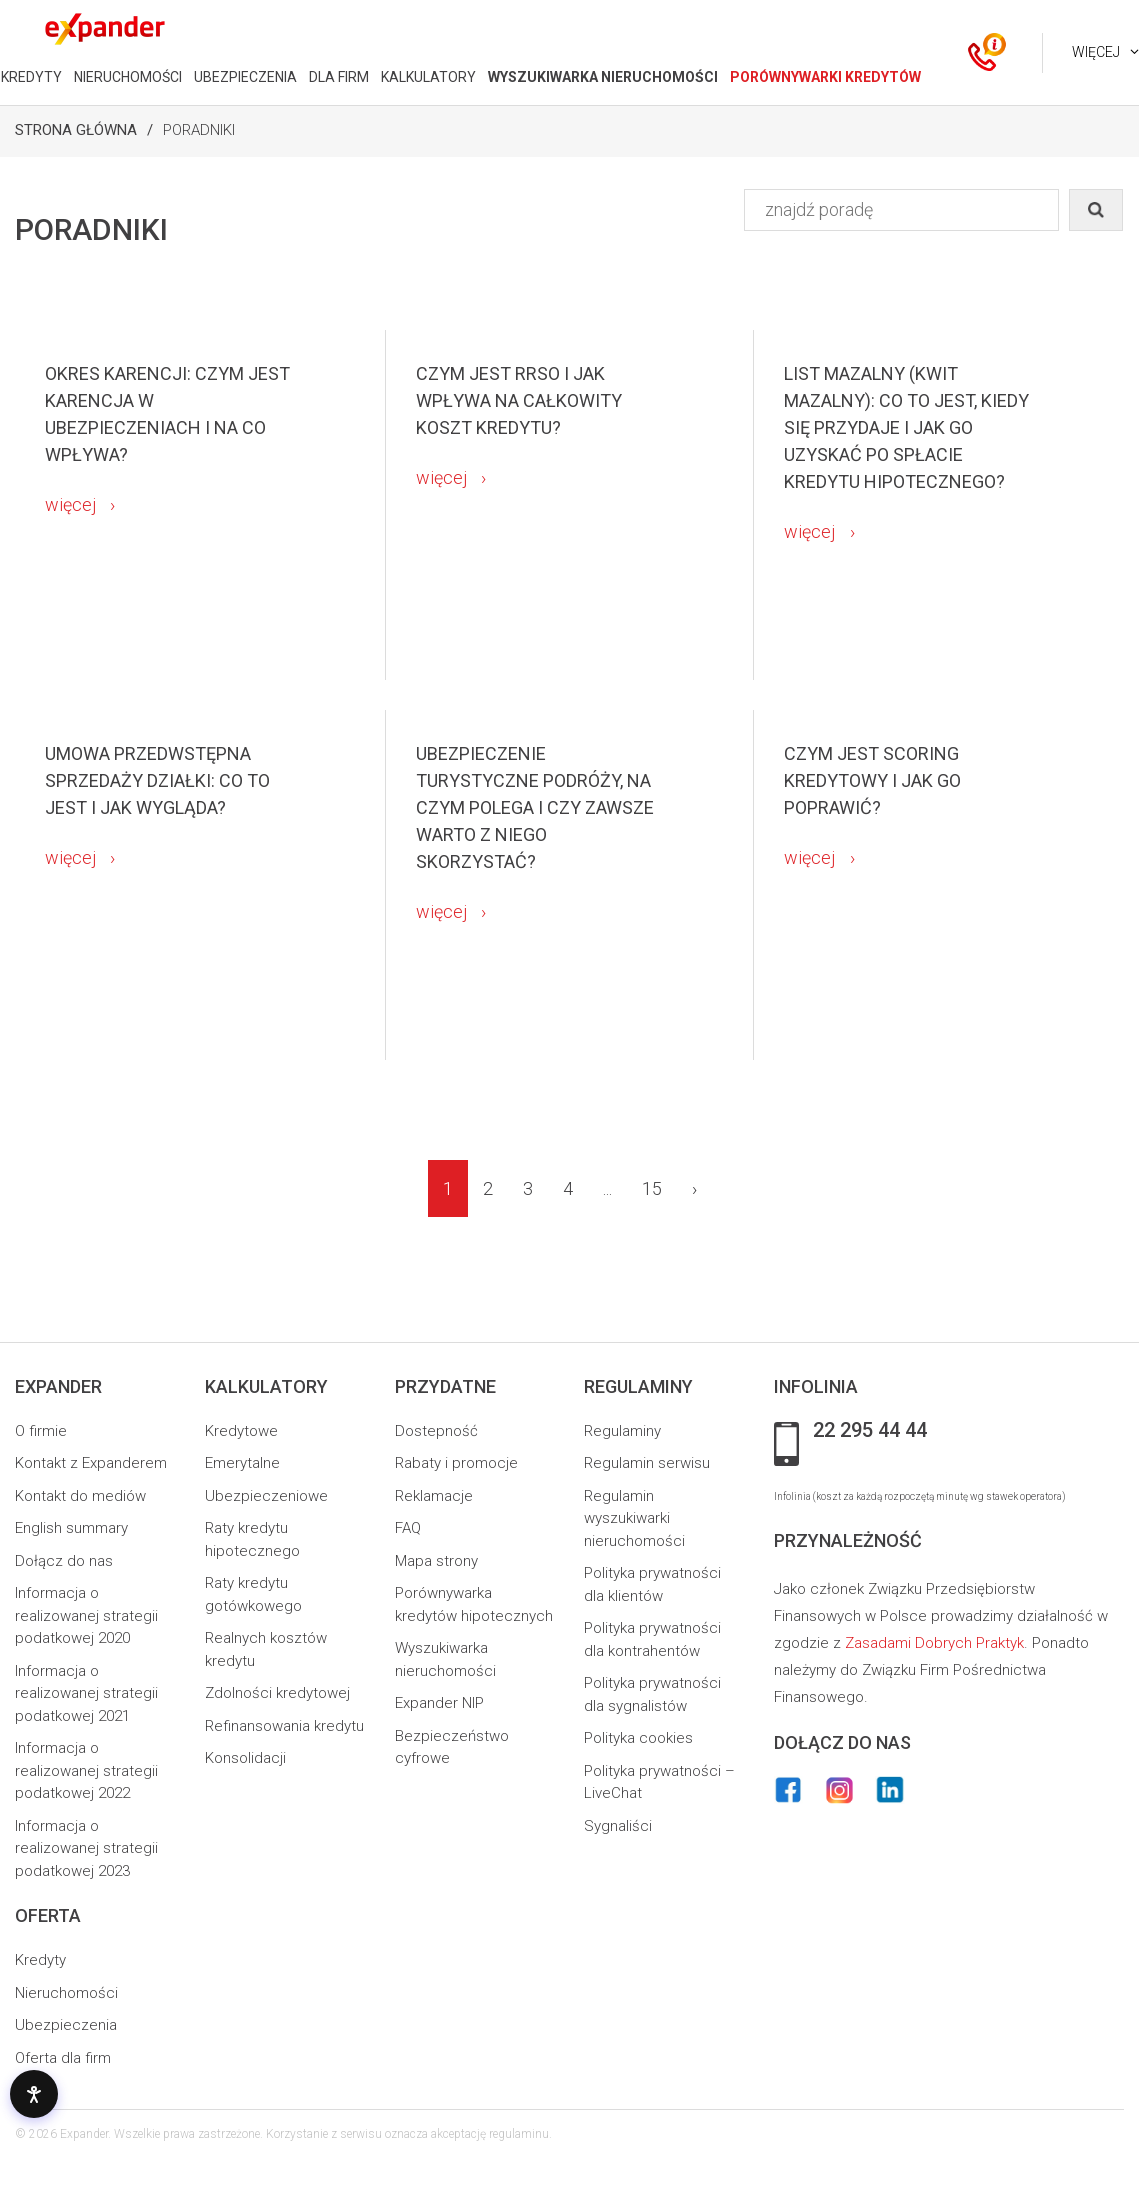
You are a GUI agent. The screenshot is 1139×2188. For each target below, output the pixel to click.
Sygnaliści (618, 1826)
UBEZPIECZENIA (245, 77)
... (607, 1188)
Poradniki (199, 130)
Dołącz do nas (64, 1561)
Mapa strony (436, 1561)
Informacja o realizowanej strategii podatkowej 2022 (86, 1770)
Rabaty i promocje (456, 1463)
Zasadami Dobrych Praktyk (934, 1643)
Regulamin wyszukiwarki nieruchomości (634, 1518)
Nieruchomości (66, 1993)
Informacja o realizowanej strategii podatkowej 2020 (86, 1615)
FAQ (408, 1528)
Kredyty (40, 1960)
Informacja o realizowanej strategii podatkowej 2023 (86, 1848)
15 (652, 1188)
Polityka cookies (638, 1738)
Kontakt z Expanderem (91, 1463)
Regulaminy (622, 1431)
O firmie (41, 1431)
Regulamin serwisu (647, 1463)
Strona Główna (76, 130)
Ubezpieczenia (66, 2025)
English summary (71, 1528)
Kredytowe (241, 1431)
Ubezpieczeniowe (266, 1496)
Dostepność (436, 1431)
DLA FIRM (339, 77)
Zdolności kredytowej (277, 1693)
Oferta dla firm (63, 2058)
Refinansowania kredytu (284, 1726)
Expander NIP (439, 1703)
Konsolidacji (245, 1758)
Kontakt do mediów (80, 1496)
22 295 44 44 (870, 1431)
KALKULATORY (428, 77)
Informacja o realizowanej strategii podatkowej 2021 (86, 1693)
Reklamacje (434, 1496)
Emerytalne (242, 1463)
